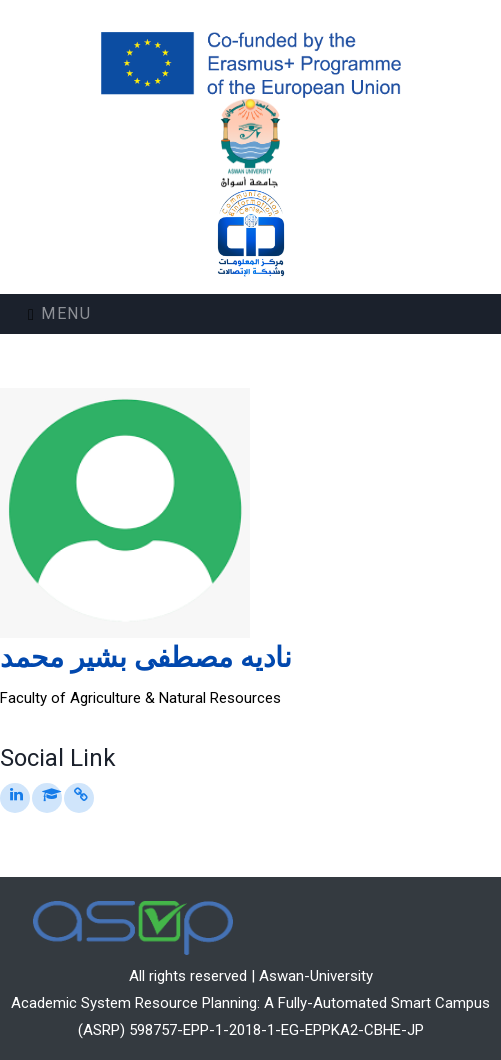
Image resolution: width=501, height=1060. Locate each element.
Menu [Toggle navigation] (59, 313)
